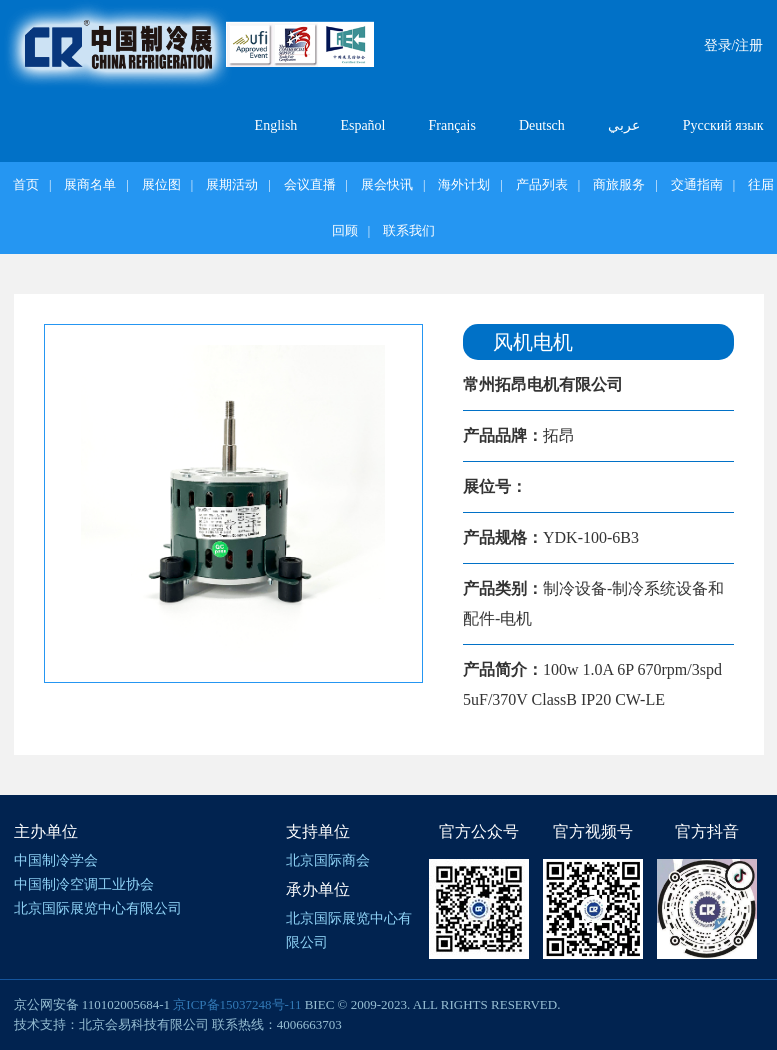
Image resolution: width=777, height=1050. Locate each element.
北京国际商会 (328, 860)
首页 (26, 184)
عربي (624, 125)
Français (451, 125)
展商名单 (90, 184)
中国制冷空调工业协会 (84, 884)
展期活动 (232, 184)
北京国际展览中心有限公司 (98, 908)
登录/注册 (734, 45)
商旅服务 (619, 184)
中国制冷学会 (56, 860)
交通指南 (697, 184)
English (276, 125)
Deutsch (542, 125)
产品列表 (542, 184)
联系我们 (409, 230)
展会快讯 (387, 184)
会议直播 (310, 184)
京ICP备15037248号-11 (237, 1004)
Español (362, 125)
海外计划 (464, 184)
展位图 (161, 184)
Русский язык (723, 125)
